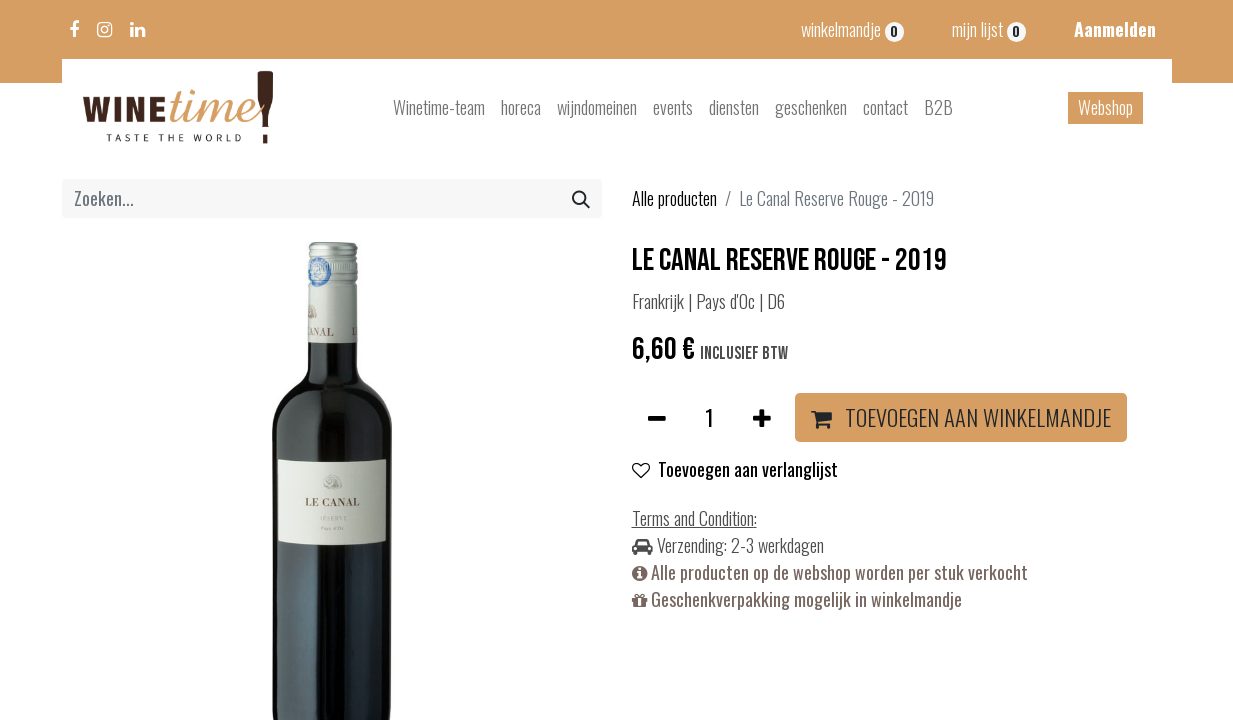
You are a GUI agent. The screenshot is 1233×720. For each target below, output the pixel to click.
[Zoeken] (581, 198)
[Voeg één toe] (762, 418)
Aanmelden (1115, 29)
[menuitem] (439, 107)
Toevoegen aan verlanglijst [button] (735, 469)
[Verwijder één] (657, 418)
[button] (961, 418)
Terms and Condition (693, 518)
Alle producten (674, 198)
